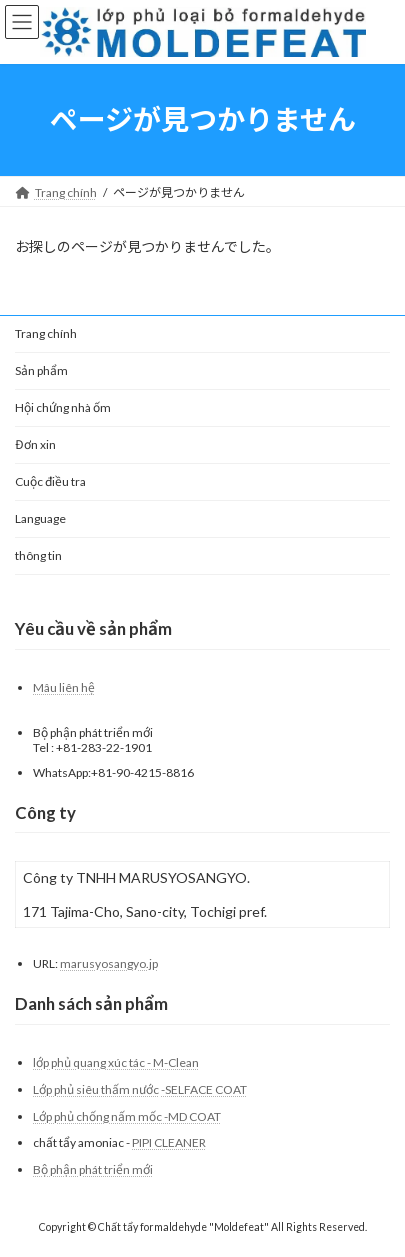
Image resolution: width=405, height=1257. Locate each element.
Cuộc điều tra (50, 481)
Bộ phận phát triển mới (93, 1168)
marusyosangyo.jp (109, 963)
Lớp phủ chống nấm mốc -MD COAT (127, 1115)
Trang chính (46, 333)
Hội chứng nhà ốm (63, 407)
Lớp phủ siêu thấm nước (96, 1089)
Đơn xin (35, 444)
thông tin (38, 555)
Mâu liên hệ (64, 687)
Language (40, 518)
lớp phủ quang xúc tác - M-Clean (116, 1062)
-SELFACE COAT (204, 1089)
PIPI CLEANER (169, 1142)
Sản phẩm (41, 370)
